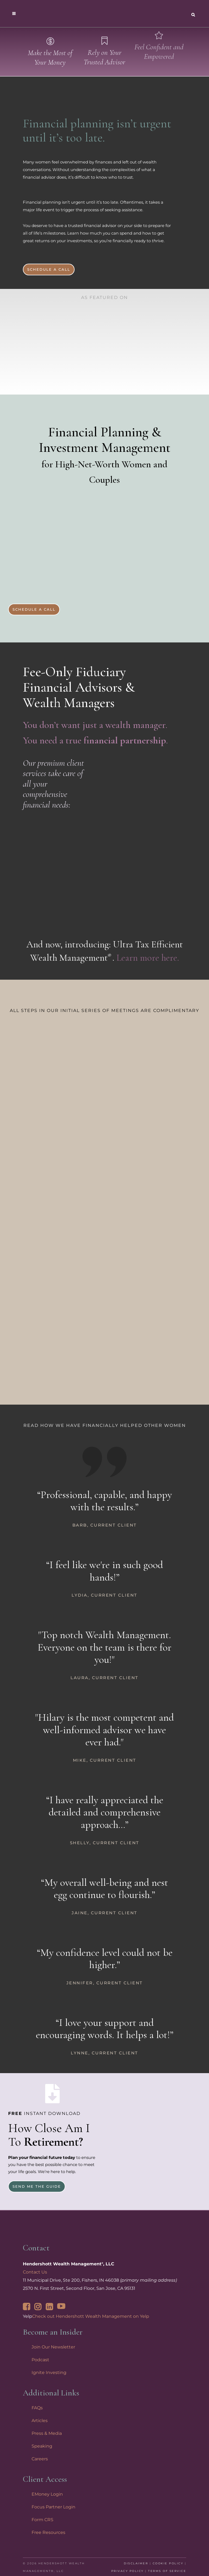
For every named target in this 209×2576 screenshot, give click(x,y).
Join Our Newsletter (53, 2347)
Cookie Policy (168, 2563)
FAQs (37, 2407)
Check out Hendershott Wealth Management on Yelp (90, 2316)
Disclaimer (136, 2563)
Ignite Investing (49, 2372)
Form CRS (42, 2519)
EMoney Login (47, 2494)
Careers (40, 2458)
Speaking (42, 2446)
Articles (40, 2420)
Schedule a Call (48, 269)
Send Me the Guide (37, 2186)
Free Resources (48, 2532)
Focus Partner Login (53, 2506)
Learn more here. (147, 957)
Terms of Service (167, 2571)
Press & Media (47, 2433)
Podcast (40, 2359)
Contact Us (35, 2272)
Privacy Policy (127, 2571)
